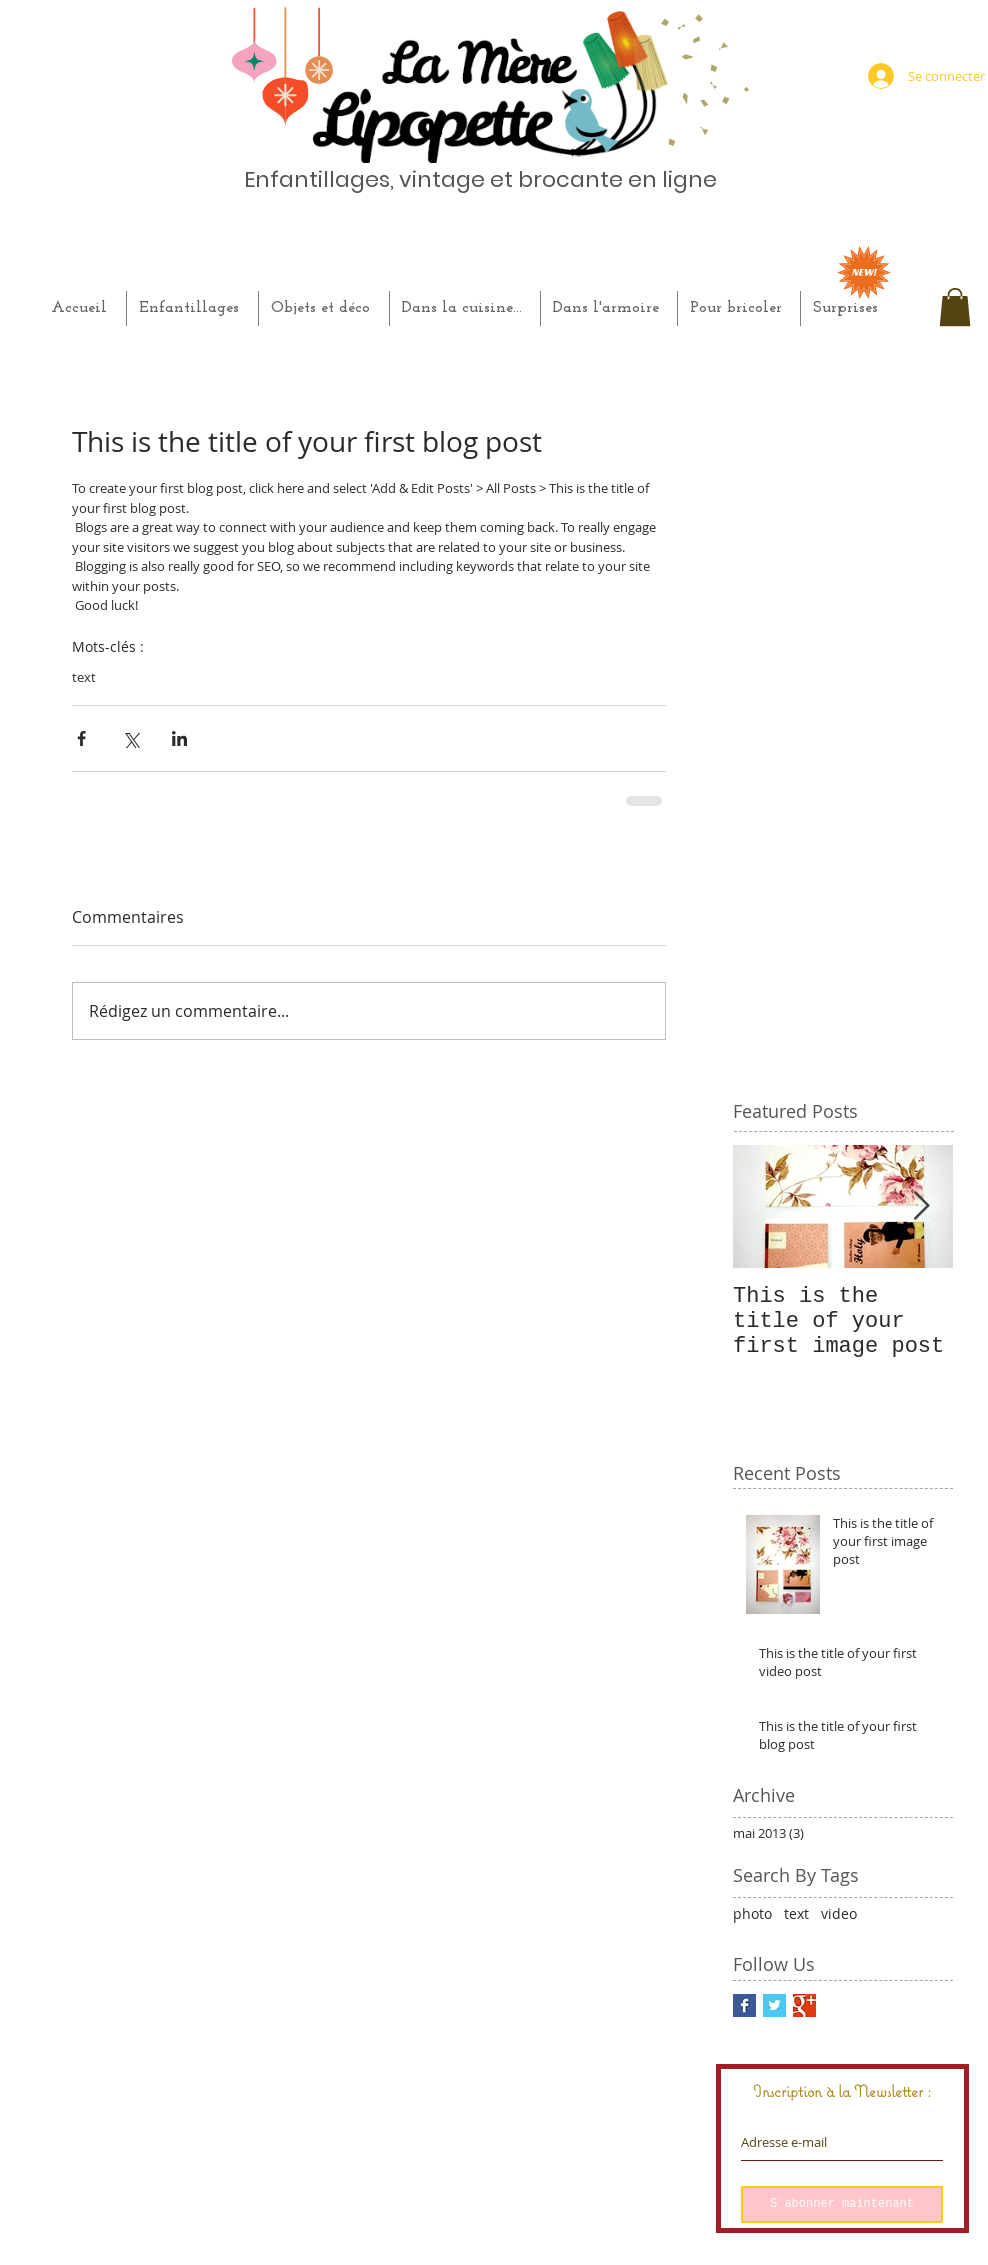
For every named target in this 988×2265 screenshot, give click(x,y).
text (84, 677)
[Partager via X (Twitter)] (130, 738)
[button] (955, 307)
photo (752, 1913)
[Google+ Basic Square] (804, 2005)
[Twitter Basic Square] (774, 2005)
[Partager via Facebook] (81, 738)
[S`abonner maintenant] (842, 2204)
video (839, 1913)
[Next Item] (921, 1206)
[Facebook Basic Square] (744, 2005)
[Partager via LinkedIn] (179, 738)
